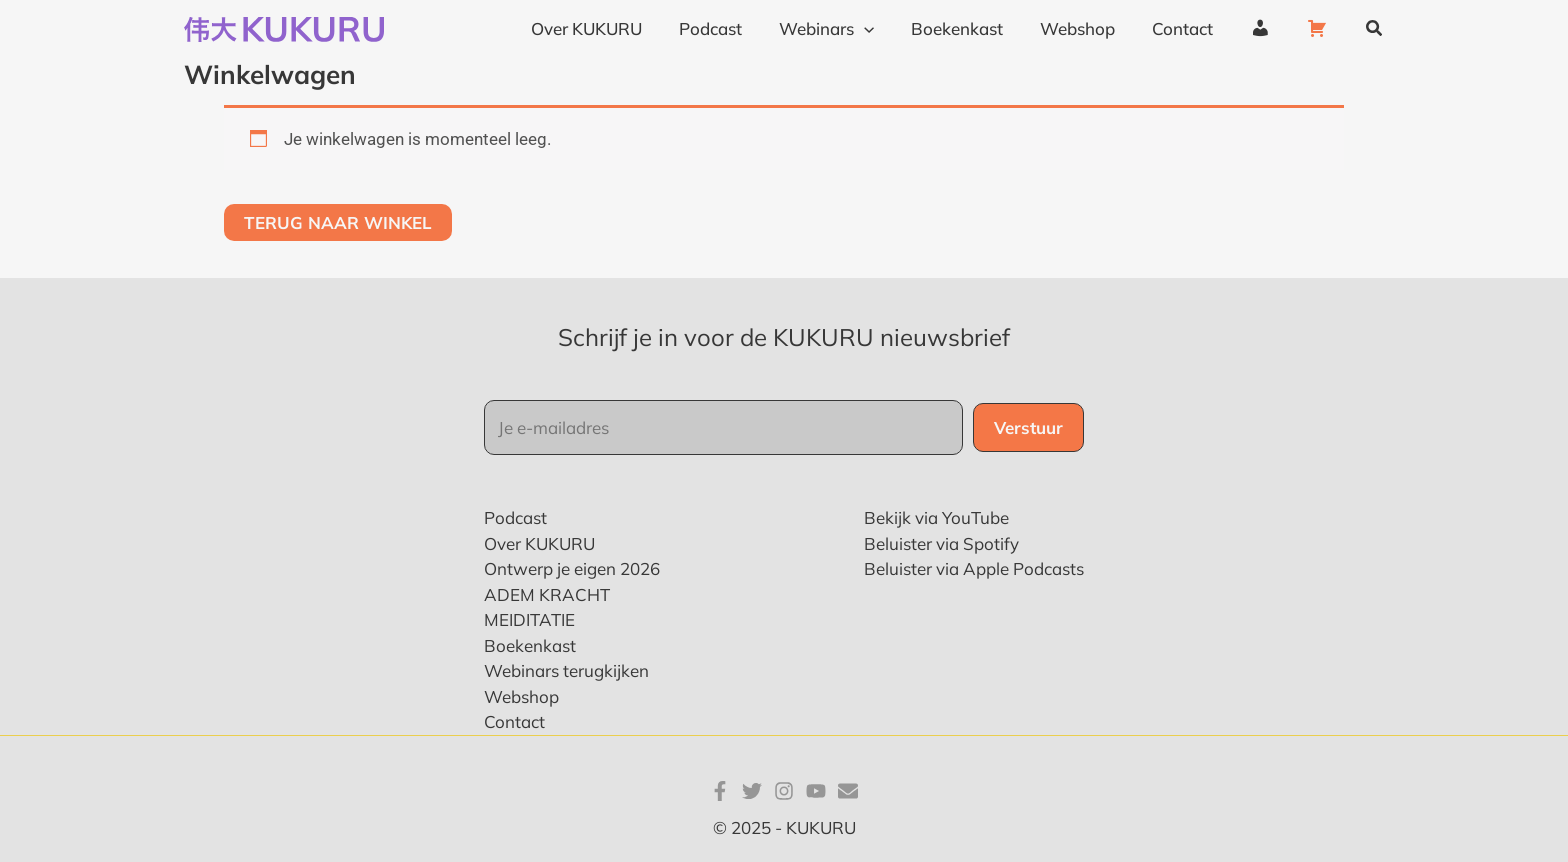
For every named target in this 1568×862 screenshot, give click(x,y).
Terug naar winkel (338, 222)
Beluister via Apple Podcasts (974, 568)
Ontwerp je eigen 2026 (572, 568)
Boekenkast (530, 645)
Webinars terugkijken (566, 670)
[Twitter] (752, 791)
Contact (514, 721)
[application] (881, 29)
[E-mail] (848, 791)
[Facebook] (720, 791)
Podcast (515, 517)
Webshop (521, 696)
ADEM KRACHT (547, 594)
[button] (1375, 29)
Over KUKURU (539, 543)
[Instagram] (784, 791)
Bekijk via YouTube (936, 517)
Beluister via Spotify (941, 543)
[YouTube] (816, 791)
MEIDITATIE (529, 619)
